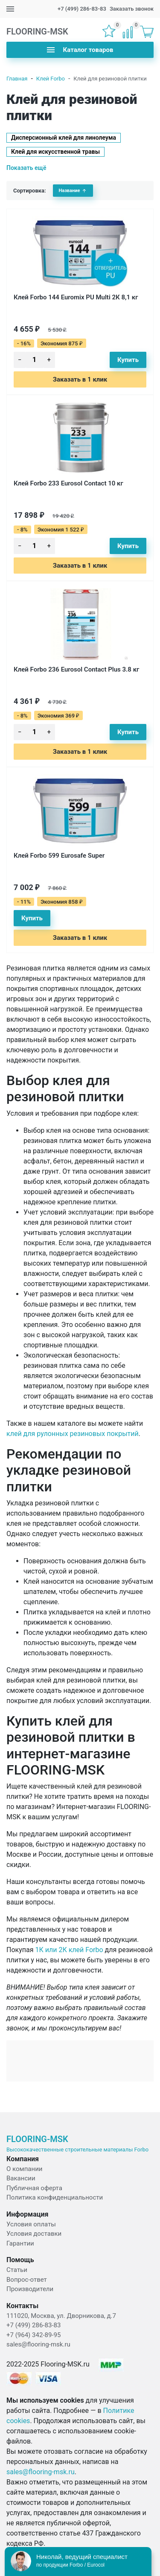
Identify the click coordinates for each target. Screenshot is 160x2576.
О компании (24, 2169)
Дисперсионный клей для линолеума (63, 137)
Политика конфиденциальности (54, 2197)
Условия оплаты (31, 2224)
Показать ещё (26, 167)
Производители (29, 2289)
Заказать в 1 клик (80, 379)
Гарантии (20, 2243)
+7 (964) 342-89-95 (33, 2335)
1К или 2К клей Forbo (69, 1950)
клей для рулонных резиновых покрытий (72, 1434)
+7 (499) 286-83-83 (82, 9)
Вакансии (20, 2178)
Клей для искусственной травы (55, 151)
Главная (16, 78)
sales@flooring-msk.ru (38, 2344)
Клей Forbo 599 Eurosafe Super (59, 855)
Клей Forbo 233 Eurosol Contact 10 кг (68, 483)
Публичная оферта (34, 2188)
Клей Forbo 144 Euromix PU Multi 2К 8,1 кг (76, 297)
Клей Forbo (50, 78)
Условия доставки (33, 2233)
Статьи (16, 2270)
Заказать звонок (132, 9)
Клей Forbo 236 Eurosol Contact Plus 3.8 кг (76, 669)
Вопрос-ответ (26, 2279)
